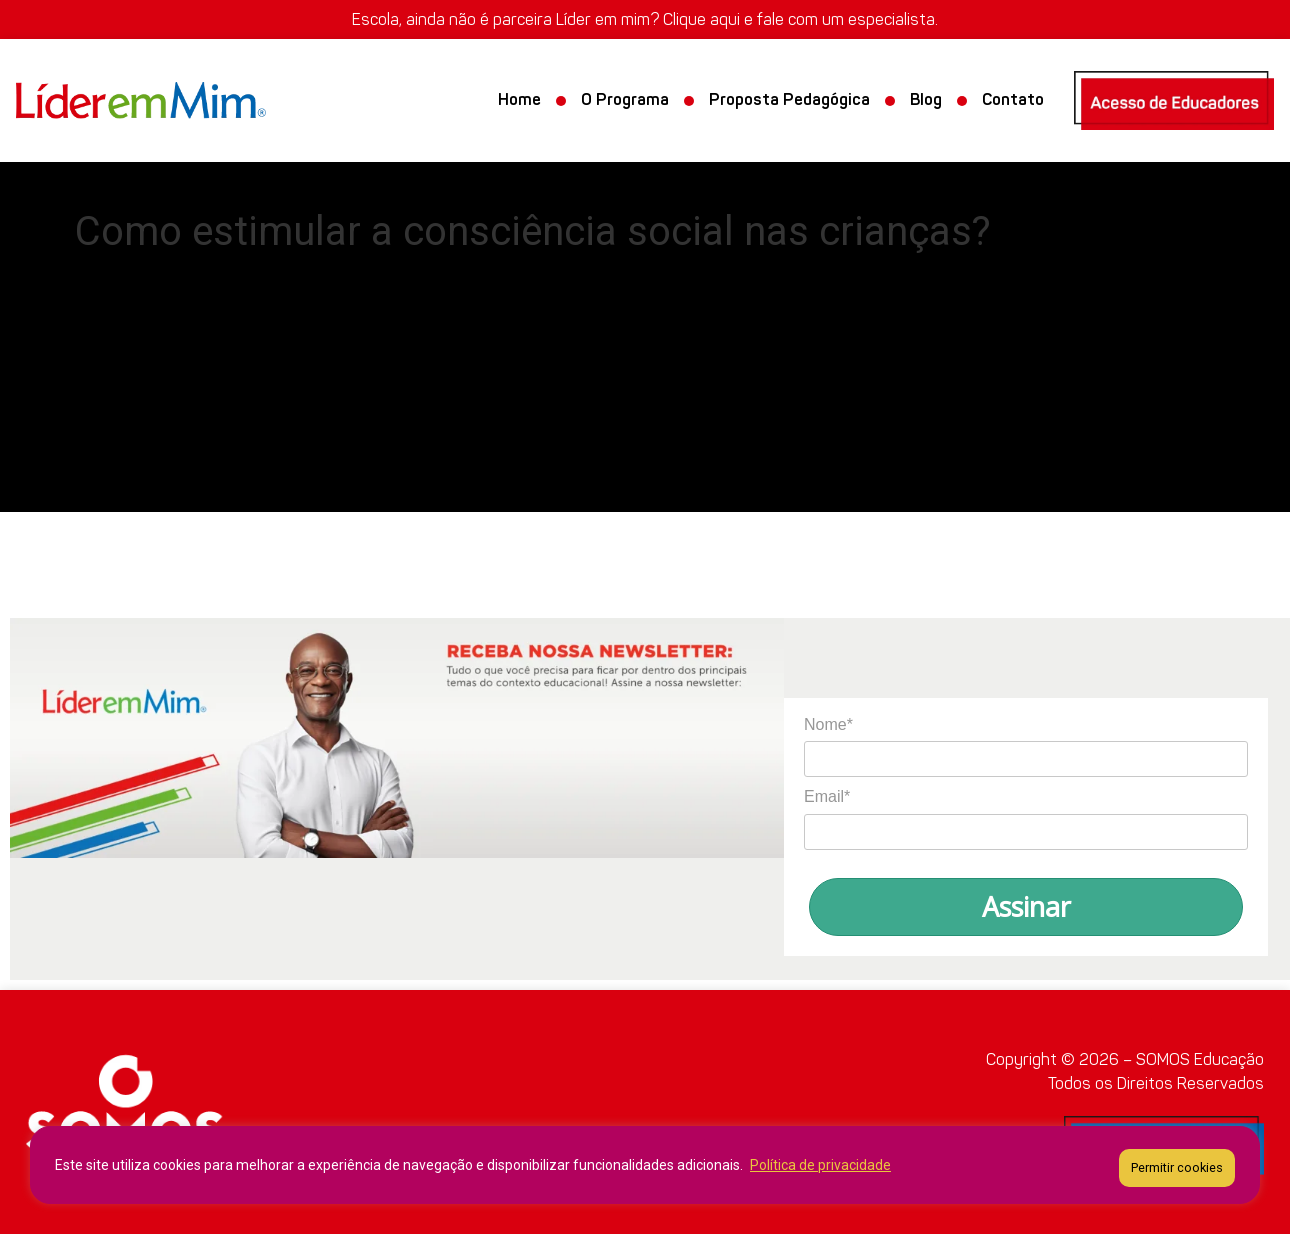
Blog (926, 101)
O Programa (625, 101)
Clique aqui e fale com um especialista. (800, 19)
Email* (827, 796)
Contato (1013, 101)
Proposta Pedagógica (789, 101)
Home (519, 101)
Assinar (1026, 906)
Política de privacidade (820, 1168)
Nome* (828, 724)
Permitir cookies (1177, 1167)
